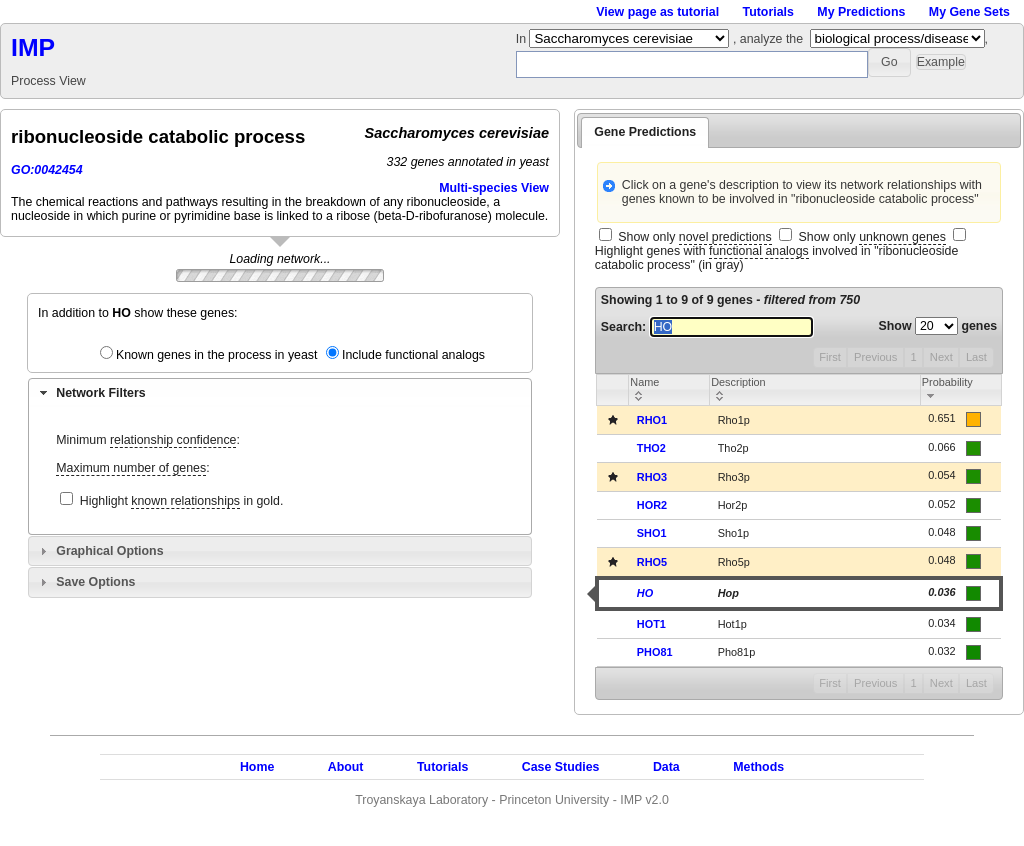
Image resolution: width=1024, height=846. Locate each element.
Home (257, 767)
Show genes (938, 326)
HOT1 (651, 624)
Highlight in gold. (182, 501)
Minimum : (148, 440)
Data (666, 767)
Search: (707, 327)
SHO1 (652, 533)
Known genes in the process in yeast (217, 355)
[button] (889, 62)
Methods (758, 767)
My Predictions (861, 12)
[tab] (280, 393)
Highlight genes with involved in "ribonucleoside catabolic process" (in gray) (777, 258)
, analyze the (768, 39)
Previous (875, 357)
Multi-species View (494, 188)
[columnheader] (669, 389)
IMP (33, 47)
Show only (694, 237)
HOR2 (652, 505)
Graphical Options (109, 551)
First (830, 357)
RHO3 (652, 477)
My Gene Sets (969, 12)
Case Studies (561, 767)
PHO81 (655, 652)
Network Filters (100, 393)
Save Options (95, 582)
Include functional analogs (413, 355)
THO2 (651, 448)
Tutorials (768, 12)
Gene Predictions (645, 132)
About (346, 767)
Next (941, 357)
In (523, 39)
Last (976, 357)
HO (645, 593)
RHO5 (652, 562)
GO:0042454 (47, 170)
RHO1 (652, 420)
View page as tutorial (657, 12)
